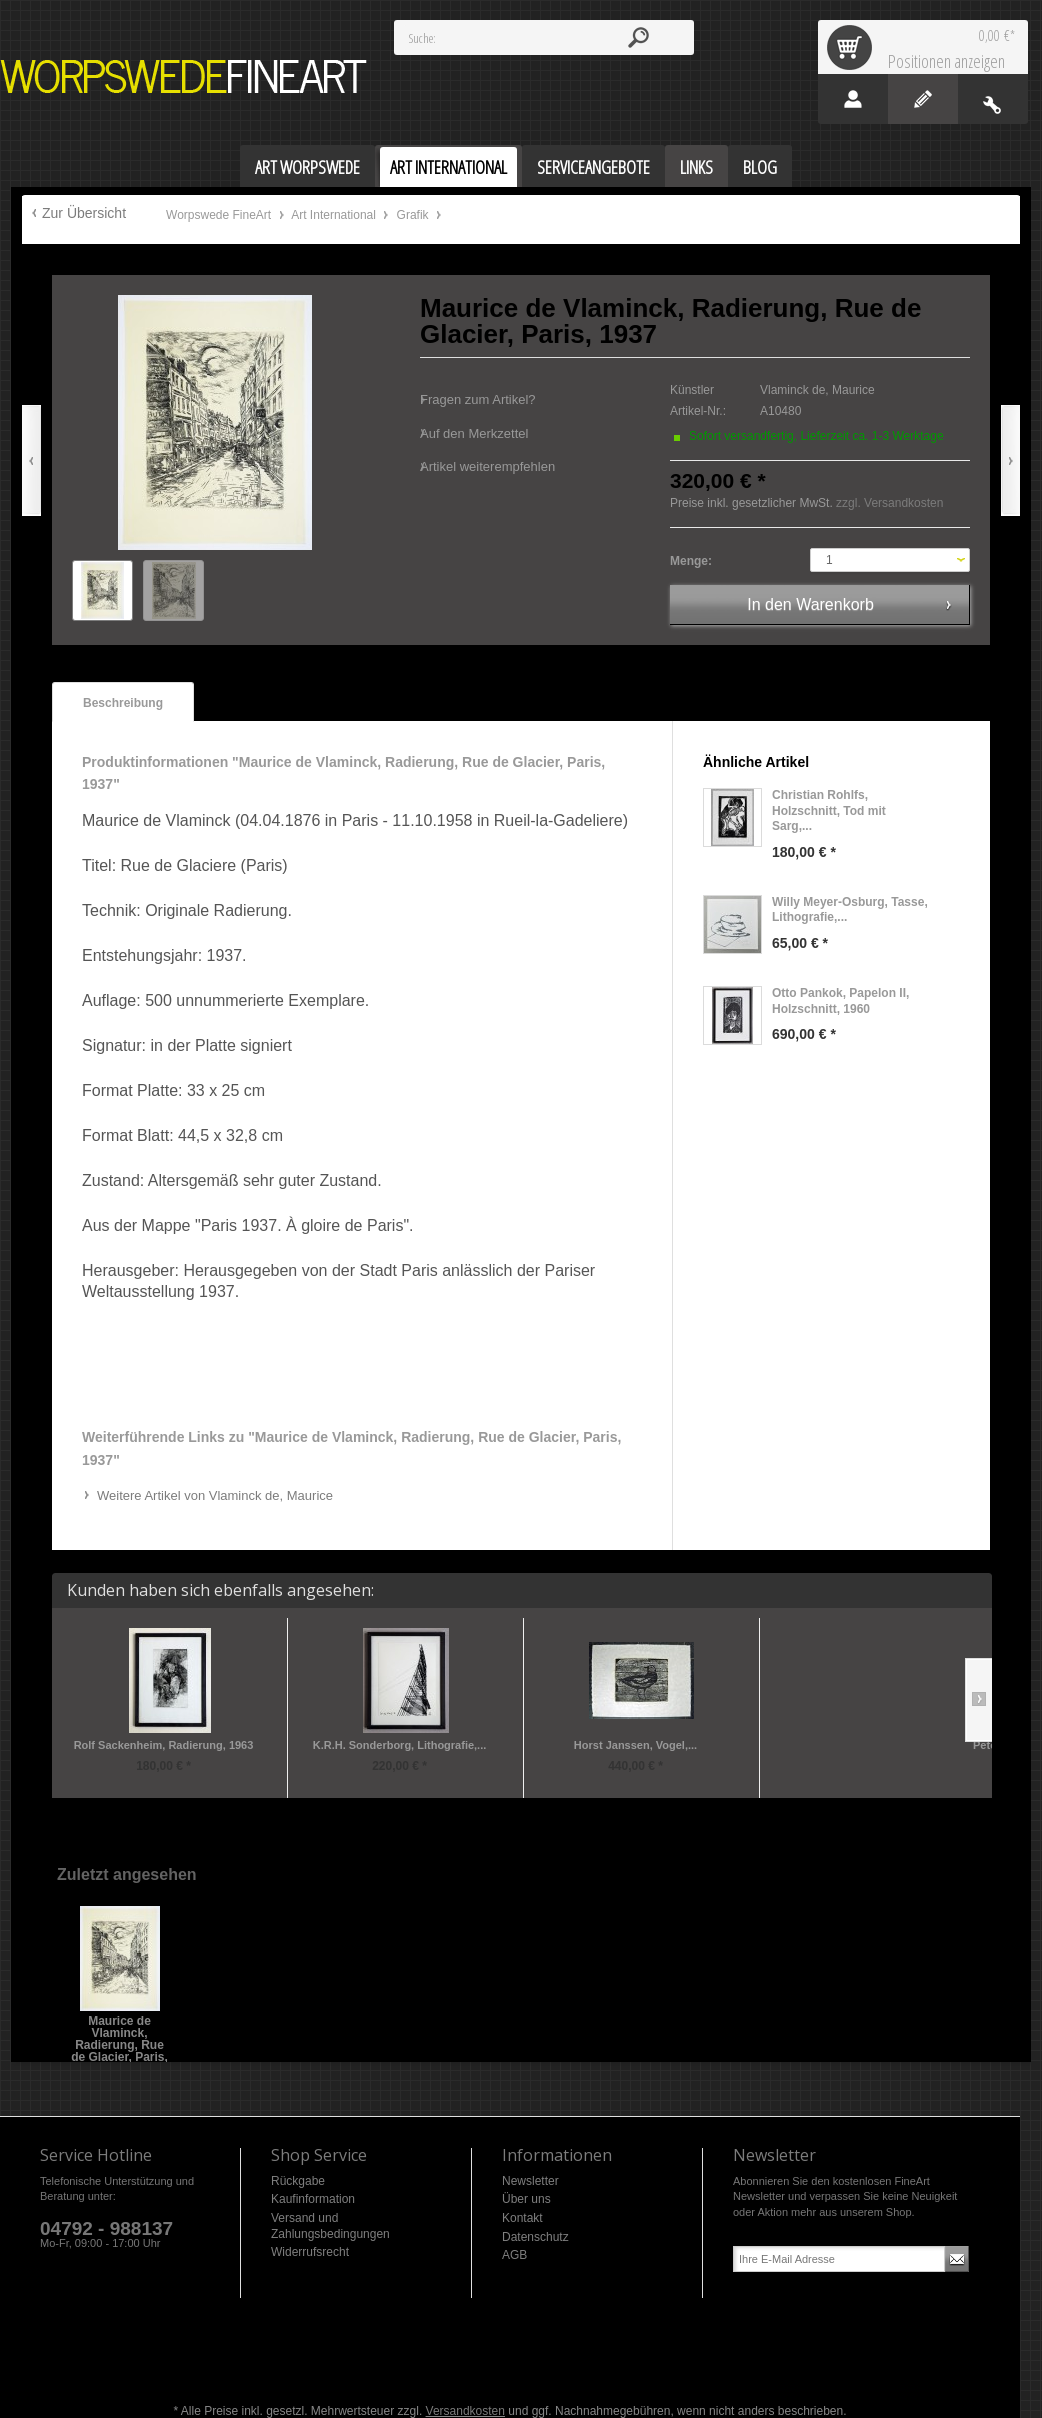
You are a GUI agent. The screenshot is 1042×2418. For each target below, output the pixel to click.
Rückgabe (298, 2181)
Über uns (526, 2199)
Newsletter (530, 2181)
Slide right (978, 1700)
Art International (335, 215)
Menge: (691, 561)
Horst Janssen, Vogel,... (635, 1745)
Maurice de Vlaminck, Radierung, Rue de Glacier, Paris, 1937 (119, 2027)
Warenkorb (853, 47)
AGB (514, 2255)
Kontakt (522, 2218)
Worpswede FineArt (184, 76)
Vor (1010, 460)
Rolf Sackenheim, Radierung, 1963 (164, 1745)
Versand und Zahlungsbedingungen (330, 2226)
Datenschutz (535, 2237)
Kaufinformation (313, 2199)
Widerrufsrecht (310, 2252)
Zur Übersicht (84, 213)
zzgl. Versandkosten (889, 503)
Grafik (414, 215)
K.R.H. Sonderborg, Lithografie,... (400, 1745)
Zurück (31, 460)
